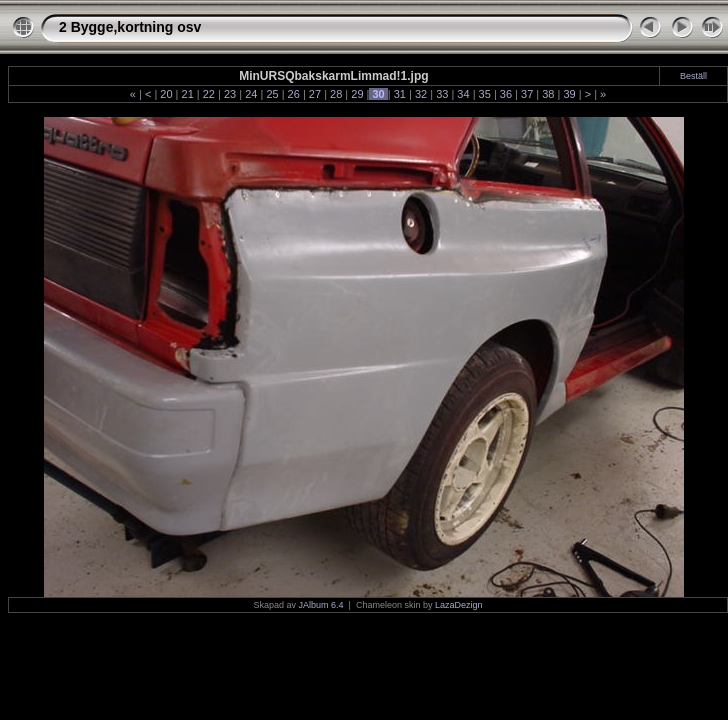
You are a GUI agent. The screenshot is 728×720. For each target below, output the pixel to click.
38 (548, 94)
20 (166, 94)
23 (230, 94)
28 (336, 94)
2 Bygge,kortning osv (130, 27)
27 (315, 94)
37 (527, 94)
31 (400, 94)
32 (421, 94)
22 (209, 94)
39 (569, 94)
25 (272, 94)
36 (506, 94)
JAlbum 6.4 (321, 605)
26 (294, 94)
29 (357, 94)
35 (485, 94)
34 (463, 94)
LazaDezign (459, 605)
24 (251, 94)
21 (187, 94)
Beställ (693, 76)
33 (442, 94)
